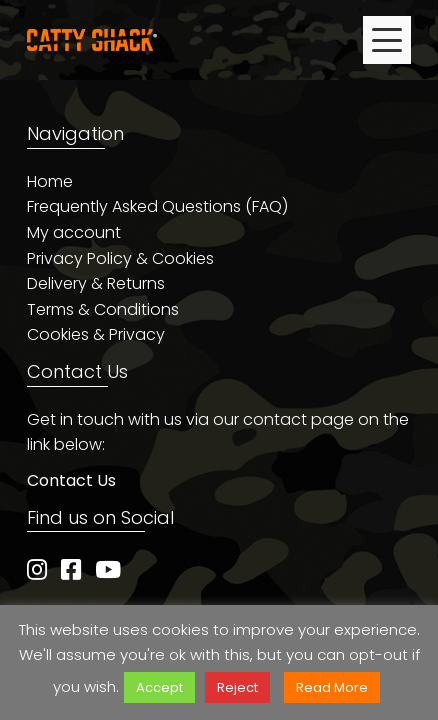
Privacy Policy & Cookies (120, 258)
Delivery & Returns (96, 283)
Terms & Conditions (103, 309)
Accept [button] (159, 687)
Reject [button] (237, 687)
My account (74, 232)
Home (50, 181)
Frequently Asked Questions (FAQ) (157, 206)
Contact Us (71, 480)
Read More (332, 687)
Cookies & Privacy (96, 334)
